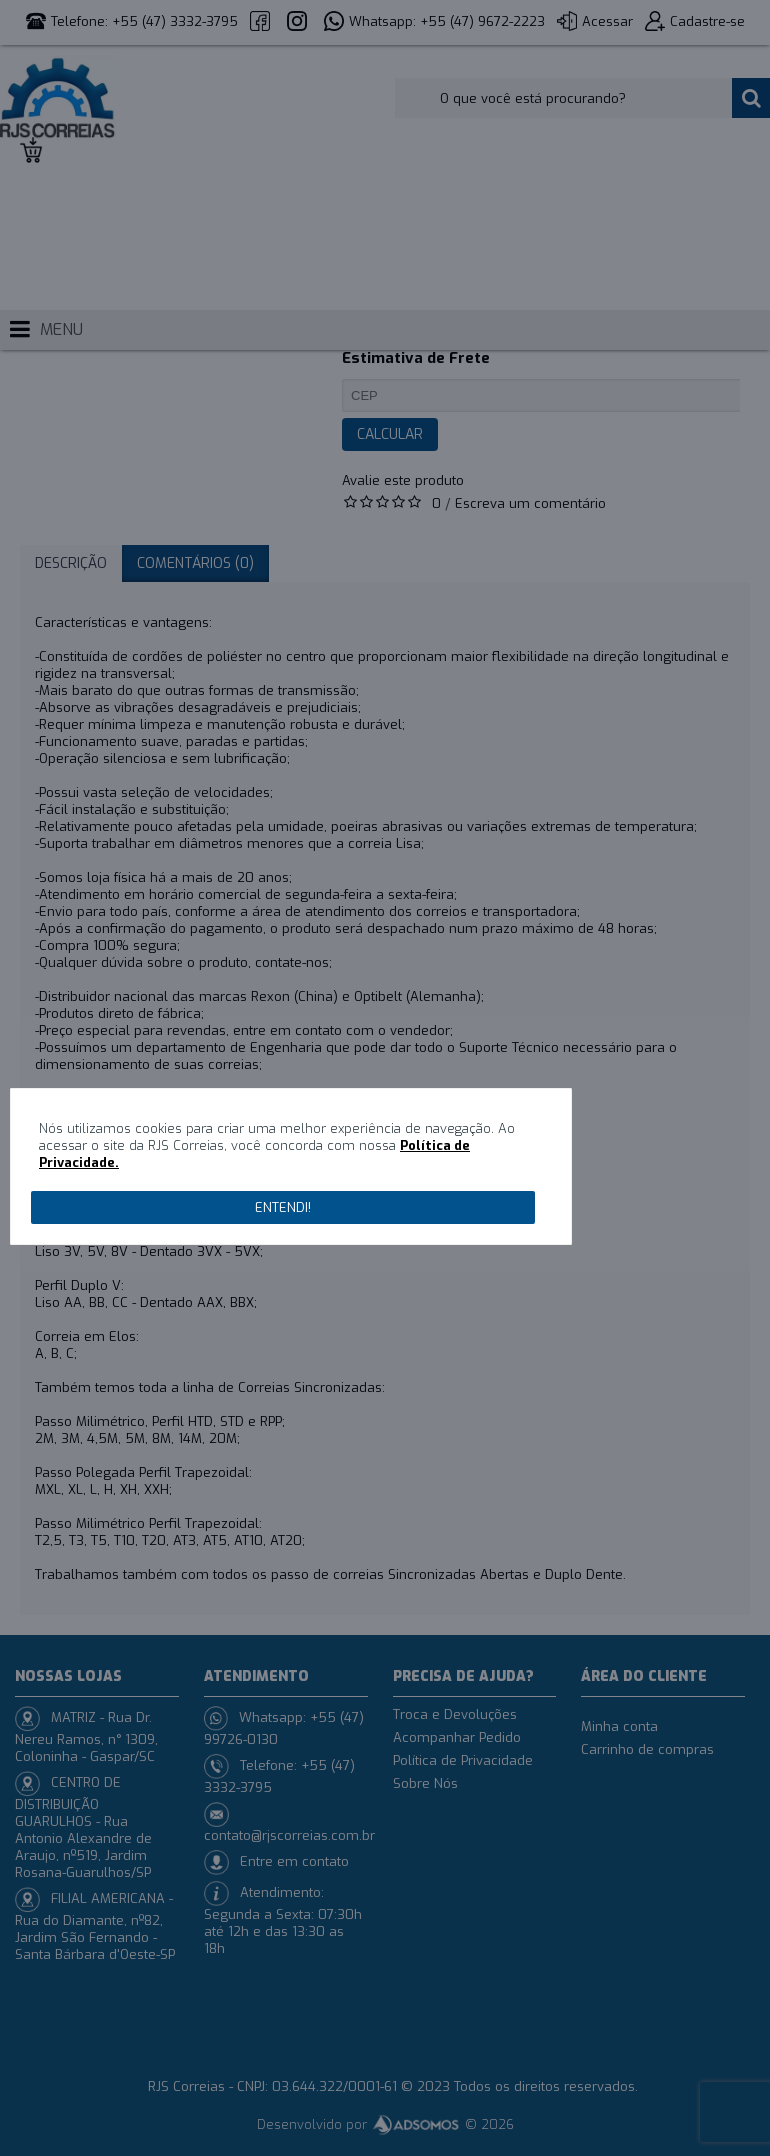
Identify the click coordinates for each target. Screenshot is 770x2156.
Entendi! (283, 1207)
